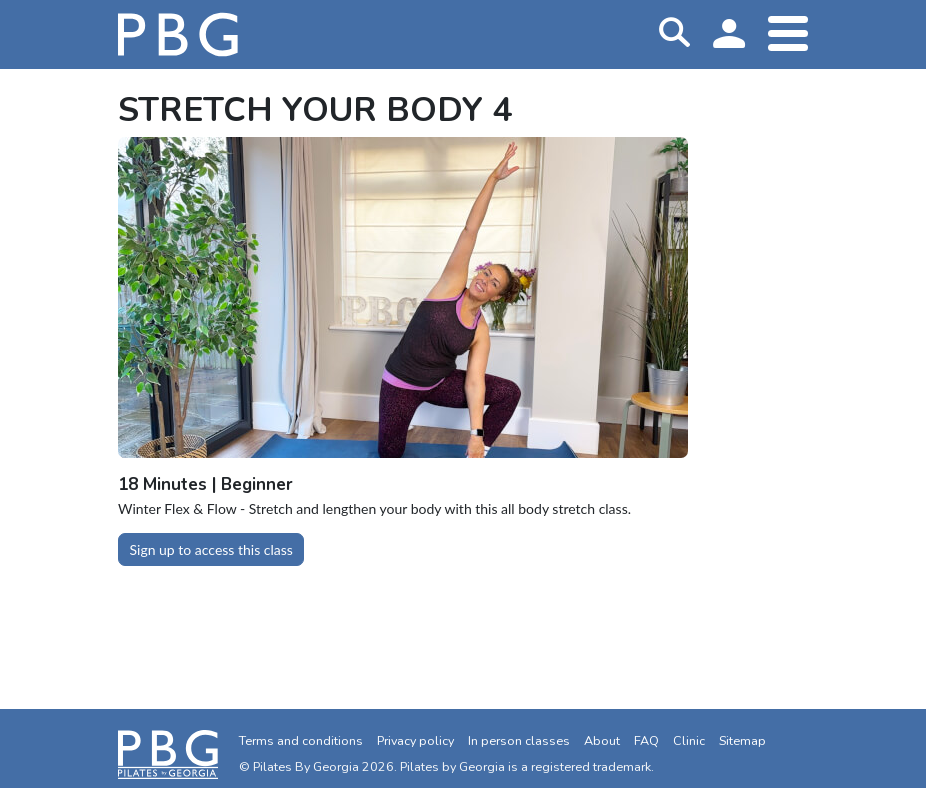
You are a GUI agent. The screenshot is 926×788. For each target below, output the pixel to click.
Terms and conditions (301, 740)
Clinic (689, 740)
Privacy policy (415, 740)
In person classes (519, 740)
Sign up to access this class (211, 549)
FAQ (646, 740)
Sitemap (742, 740)
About (602, 740)
